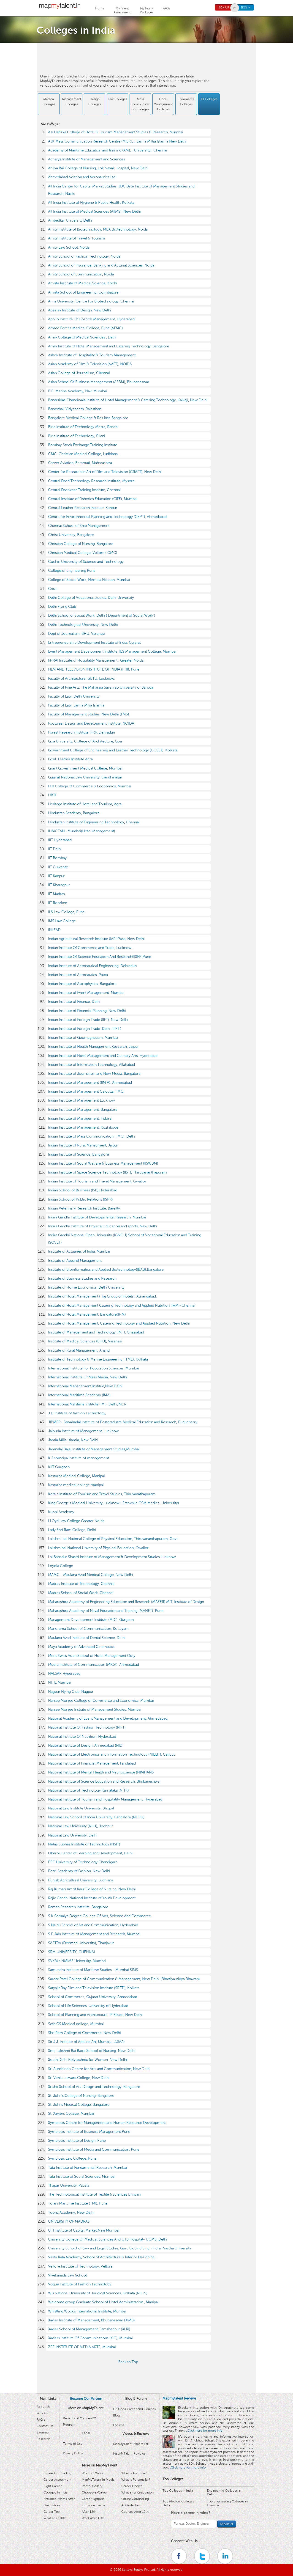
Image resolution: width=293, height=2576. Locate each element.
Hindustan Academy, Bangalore (74, 813)
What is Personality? (135, 2479)
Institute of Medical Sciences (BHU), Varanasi (85, 1341)
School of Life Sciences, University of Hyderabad (88, 2006)
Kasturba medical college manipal (76, 1485)
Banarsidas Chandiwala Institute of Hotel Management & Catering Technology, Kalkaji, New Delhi (127, 400)
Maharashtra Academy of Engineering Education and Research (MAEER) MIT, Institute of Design (126, 1602)
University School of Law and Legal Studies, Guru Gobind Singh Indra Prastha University (119, 2248)
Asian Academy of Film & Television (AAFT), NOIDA (90, 364)
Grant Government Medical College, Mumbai (85, 768)
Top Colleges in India (178, 2490)
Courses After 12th (135, 2511)
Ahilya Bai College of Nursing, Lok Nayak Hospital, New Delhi (98, 168)
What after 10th (54, 2518)
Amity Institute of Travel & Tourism (76, 238)
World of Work (92, 2473)
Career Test (51, 2511)
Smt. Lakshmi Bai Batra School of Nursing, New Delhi (91, 2051)
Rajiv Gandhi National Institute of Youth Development (92, 1898)
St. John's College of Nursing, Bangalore (81, 2096)
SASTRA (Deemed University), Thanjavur (81, 1943)
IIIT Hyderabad (60, 840)
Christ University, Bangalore (71, 535)
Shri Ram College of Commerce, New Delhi (84, 2033)
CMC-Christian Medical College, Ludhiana (83, 454)
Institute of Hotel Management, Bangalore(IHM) (87, 1314)
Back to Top (128, 2362)
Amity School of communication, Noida (81, 274)
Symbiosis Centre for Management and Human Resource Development (107, 2123)
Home (99, 8)
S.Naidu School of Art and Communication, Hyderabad (93, 1925)
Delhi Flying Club (62, 607)
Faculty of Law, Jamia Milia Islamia (76, 705)
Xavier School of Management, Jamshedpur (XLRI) (89, 2329)
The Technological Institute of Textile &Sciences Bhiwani (94, 2194)
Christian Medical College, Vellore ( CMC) (82, 553)
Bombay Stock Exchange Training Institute (82, 445)
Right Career (52, 2486)
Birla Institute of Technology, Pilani (76, 436)
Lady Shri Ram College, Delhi (72, 1530)
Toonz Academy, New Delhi (71, 2212)
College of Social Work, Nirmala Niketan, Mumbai (89, 580)
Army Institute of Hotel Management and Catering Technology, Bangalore (108, 346)
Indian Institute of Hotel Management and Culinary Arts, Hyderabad (102, 1056)
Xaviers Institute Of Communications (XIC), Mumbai (90, 2338)
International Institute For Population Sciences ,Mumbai (93, 1368)
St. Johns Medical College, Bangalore (78, 2105)
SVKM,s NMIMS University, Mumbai (77, 1961)
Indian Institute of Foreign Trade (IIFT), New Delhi (88, 1020)
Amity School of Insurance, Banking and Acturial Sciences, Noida (101, 265)
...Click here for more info (203, 2430)
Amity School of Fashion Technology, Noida (84, 256)
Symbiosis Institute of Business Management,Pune (89, 2132)
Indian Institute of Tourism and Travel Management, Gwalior (97, 1181)
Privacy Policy (73, 2453)
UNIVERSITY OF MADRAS (69, 2221)
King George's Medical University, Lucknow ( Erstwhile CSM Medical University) (113, 1503)
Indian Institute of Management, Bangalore (82, 1110)
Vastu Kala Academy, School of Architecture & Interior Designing (101, 2257)
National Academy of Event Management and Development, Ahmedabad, (108, 1718)
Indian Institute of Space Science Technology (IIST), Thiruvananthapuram (107, 1172)
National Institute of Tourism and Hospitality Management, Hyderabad (105, 1799)
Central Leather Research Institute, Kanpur (82, 508)
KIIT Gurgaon (59, 1467)
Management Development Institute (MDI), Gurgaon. (91, 1620)
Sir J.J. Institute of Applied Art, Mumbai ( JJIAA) (86, 2042)
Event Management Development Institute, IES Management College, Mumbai (112, 651)
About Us (43, 2406)
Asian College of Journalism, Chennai (79, 373)
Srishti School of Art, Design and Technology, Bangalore (94, 2087)
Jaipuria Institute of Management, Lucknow (83, 1431)
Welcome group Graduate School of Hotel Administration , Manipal (103, 2302)
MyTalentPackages (146, 10)
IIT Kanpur (56, 876)
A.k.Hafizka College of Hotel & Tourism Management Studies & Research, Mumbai (115, 132)
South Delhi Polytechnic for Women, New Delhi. (88, 2060)
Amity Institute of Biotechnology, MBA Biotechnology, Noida (98, 229)
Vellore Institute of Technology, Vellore (80, 2266)
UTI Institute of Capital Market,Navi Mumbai (83, 2230)
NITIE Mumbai (59, 1682)
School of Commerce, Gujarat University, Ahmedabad (92, 1997)
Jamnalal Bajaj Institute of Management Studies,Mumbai (94, 1449)
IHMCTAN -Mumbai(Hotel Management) (81, 831)
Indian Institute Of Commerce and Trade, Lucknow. (90, 948)
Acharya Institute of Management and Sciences (86, 159)
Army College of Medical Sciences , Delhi (82, 337)
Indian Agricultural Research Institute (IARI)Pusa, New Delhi (96, 939)
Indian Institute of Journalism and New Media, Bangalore (94, 1074)
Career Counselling (57, 2473)
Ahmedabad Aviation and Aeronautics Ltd (81, 177)
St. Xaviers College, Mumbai (71, 2113)
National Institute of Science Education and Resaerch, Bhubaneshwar (104, 1781)
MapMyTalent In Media (98, 2479)
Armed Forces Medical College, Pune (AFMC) (85, 328)
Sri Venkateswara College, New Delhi (78, 2078)
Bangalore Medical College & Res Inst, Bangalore (88, 418)
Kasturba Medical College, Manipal (76, 1476)
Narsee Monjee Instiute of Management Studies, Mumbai (94, 1709)
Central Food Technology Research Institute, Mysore (91, 481)
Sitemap (43, 2432)
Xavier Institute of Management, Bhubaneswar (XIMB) (91, 2320)
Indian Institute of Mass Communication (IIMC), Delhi (91, 1136)
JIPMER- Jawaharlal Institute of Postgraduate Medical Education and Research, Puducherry (122, 1422)
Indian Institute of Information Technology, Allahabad (91, 1065)
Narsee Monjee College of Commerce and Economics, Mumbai (101, 1701)
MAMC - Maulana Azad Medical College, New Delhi (90, 1575)
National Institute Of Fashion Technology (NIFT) (87, 1727)
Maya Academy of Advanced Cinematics (81, 1647)
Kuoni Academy (61, 1512)
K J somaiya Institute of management (78, 1458)
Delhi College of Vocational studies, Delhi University (91, 598)
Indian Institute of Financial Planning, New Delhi (87, 1011)
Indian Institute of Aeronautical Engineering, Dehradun (92, 966)
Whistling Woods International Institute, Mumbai (87, 2311)
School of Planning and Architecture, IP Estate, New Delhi (95, 2015)
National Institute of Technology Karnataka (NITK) (88, 1790)
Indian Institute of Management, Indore (79, 1118)
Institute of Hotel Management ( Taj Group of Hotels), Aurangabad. (102, 1296)
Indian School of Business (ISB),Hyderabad (82, 1190)
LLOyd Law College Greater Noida (76, 1521)
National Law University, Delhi (72, 1835)
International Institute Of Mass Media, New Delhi (87, 1377)
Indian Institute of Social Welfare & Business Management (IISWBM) (103, 1163)
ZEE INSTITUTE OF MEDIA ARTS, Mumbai (82, 2347)
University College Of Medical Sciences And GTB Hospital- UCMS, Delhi (107, 2239)
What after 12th (93, 2518)
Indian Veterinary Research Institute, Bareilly (84, 1208)
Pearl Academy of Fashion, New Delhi (79, 1871)
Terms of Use (72, 2443)
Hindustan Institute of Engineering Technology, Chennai (94, 822)
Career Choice (132, 2486)
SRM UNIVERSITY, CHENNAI (71, 1952)
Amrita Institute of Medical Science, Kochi (82, 283)
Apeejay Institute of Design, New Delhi (79, 310)
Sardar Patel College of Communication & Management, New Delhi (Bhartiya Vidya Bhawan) (124, 1979)
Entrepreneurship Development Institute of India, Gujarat (94, 643)
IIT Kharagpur (59, 885)
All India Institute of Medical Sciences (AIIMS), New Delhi (94, 211)
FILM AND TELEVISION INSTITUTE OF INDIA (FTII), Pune (93, 669)
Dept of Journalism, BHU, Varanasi (76, 634)
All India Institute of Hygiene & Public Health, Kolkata (91, 203)
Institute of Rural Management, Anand (79, 1350)
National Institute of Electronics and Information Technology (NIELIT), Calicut (111, 1754)
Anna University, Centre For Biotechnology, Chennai (91, 301)
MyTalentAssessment (122, 10)
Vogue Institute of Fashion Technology (79, 2284)
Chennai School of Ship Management (78, 526)
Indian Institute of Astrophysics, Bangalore (82, 984)
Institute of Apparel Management (75, 1261)
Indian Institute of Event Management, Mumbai (86, 993)
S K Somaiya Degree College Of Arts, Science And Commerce (99, 1916)
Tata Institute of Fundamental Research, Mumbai (87, 2168)
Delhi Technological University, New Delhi (83, 625)
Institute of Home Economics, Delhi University (86, 1287)
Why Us (42, 2413)
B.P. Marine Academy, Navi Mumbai (77, 391)
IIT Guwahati (58, 867)
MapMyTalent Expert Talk (131, 2444)
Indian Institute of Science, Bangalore (78, 1154)
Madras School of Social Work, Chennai (80, 1593)
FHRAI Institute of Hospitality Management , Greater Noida (96, 660)
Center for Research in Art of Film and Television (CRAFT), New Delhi (105, 472)
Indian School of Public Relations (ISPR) (80, 1199)
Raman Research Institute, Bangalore (78, 1907)
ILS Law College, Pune (66, 912)
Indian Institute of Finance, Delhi (74, 1002)
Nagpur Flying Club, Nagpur (70, 1692)
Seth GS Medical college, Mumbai (76, 2024)
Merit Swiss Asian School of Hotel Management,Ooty (91, 1656)
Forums (118, 2425)
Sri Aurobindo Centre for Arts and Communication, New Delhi (99, 2069)
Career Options (93, 2499)
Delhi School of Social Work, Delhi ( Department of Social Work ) (101, 615)
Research (43, 2439)
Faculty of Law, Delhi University (74, 696)
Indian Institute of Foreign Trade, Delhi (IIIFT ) (84, 1029)
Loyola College (60, 1566)
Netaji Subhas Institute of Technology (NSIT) (84, 1844)
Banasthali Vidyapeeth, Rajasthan (74, 409)
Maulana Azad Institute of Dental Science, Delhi (86, 1638)
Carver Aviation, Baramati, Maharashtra (80, 463)
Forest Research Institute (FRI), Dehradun (81, 732)
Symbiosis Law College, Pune (72, 2158)
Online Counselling (135, 2499)
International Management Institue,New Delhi (85, 1386)
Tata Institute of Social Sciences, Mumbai (81, 2177)
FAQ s (41, 2419)
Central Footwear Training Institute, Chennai (84, 490)
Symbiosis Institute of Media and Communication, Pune (93, 2149)
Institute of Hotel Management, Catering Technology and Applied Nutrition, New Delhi (119, 1323)
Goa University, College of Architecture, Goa (85, 741)
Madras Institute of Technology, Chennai (81, 1584)
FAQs (166, 8)
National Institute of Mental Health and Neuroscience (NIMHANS (101, 1772)
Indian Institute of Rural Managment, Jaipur (83, 1145)
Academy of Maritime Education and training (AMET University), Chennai (107, 150)
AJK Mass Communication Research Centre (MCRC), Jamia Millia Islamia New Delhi (117, 141)
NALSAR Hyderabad (64, 1674)
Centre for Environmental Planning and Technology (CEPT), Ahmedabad (107, 517)
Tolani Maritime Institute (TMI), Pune (78, 2203)
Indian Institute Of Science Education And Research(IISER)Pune (99, 957)
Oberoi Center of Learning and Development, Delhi (90, 1853)
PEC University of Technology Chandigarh (82, 1862)
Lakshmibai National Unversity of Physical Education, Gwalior (98, 1548)
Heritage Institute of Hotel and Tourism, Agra (85, 804)
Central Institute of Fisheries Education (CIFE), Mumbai (92, 499)
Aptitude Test (131, 2505)
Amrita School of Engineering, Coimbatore (83, 292)
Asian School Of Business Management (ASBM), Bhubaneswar (98, 382)
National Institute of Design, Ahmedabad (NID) (86, 1745)
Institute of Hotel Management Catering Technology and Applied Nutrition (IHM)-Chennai (121, 1305)
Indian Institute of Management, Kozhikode (83, 1127)
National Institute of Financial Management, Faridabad (92, 1763)
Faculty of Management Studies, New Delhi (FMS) (88, 714)
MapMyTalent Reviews (129, 2453)
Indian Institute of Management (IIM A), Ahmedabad (90, 1082)
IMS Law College (62, 921)
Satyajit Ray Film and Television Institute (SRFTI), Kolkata (93, 1988)
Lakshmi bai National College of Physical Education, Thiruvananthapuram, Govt (113, 1539)
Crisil (52, 589)
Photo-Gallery (92, 2486)
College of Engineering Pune (71, 571)
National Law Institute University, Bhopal (81, 1808)
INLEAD (54, 930)
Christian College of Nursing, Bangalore (80, 544)
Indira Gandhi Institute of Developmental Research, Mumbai (97, 1217)
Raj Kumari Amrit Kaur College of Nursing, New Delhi (92, 1889)
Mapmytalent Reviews (179, 2398)
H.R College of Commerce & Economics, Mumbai (89, 786)
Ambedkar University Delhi (70, 220)
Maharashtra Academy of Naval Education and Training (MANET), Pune (105, 1611)
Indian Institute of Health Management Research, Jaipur (93, 1047)
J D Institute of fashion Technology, (77, 1413)
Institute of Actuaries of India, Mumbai (79, 1251)
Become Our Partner (86, 2398)
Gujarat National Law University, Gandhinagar (85, 777)
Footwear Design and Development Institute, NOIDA (91, 723)
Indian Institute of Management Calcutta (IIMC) (86, 1091)
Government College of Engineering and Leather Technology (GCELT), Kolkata (112, 750)
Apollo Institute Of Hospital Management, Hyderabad (91, 319)
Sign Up (223, 7)
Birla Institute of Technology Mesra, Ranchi (83, 427)
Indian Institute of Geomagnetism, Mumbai (83, 1038)
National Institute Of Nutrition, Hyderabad (82, 1737)
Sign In (245, 7)
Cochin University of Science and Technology (86, 562)
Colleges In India (55, 2492)
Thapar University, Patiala (68, 2185)
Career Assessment (57, 2479)
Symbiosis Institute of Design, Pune (77, 2141)
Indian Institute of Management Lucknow (81, 1100)
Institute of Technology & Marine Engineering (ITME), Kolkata (98, 1359)
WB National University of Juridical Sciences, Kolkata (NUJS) (97, 2293)
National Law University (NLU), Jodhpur (80, 1826)
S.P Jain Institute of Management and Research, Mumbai (94, 1934)
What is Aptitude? (134, 2473)
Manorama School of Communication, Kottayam (88, 1629)
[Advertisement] (148, 53)
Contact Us (45, 2426)
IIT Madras (56, 894)
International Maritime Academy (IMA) (79, 1395)
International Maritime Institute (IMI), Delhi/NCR (87, 1404)
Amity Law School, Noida (69, 247)
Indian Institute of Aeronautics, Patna (78, 975)
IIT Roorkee (57, 903)
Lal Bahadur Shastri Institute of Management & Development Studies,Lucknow (112, 1557)
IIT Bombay (57, 858)
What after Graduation (137, 2492)
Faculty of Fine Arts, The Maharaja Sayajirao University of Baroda (100, 687)
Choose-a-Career (95, 2492)
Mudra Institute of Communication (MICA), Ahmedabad (93, 1665)
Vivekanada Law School (67, 2275)
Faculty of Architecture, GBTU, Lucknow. (81, 678)
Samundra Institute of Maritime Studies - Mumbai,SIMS (93, 1970)
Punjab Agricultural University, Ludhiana (80, 1880)
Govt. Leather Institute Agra (70, 759)
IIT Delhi (55, 849)
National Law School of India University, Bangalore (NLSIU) (96, 1817)
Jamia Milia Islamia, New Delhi (73, 1440)
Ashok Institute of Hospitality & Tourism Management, (92, 355)
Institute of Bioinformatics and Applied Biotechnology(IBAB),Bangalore (106, 1269)
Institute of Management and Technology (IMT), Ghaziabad (96, 1332)
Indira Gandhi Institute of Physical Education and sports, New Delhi (102, 1226)
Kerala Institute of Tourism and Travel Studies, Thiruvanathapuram (102, 1494)
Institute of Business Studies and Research (82, 1278)
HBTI (52, 795)
